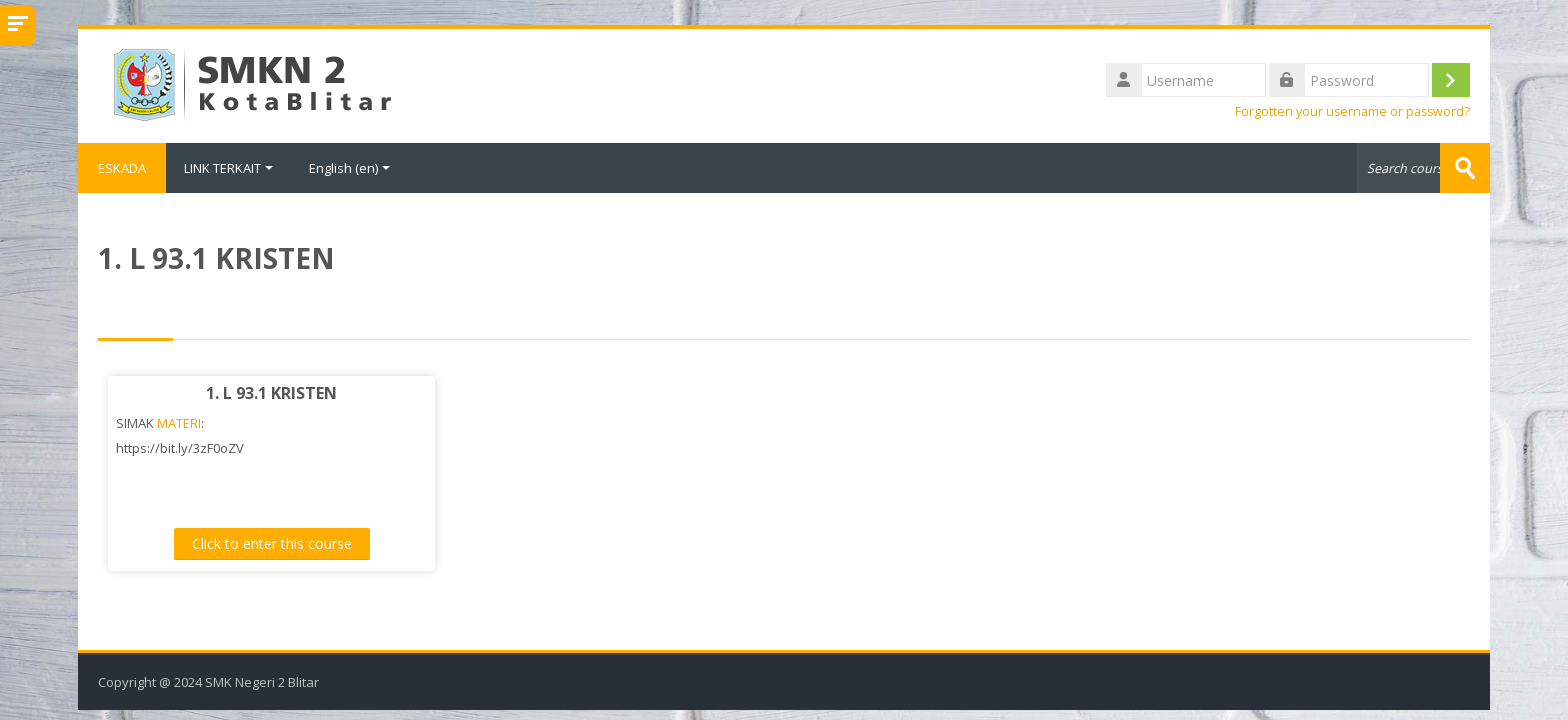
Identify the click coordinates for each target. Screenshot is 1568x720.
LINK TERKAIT (228, 168)
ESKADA (122, 168)
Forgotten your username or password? (1352, 111)
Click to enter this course (272, 543)
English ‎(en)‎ (349, 168)
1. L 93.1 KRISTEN (271, 393)
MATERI (179, 423)
